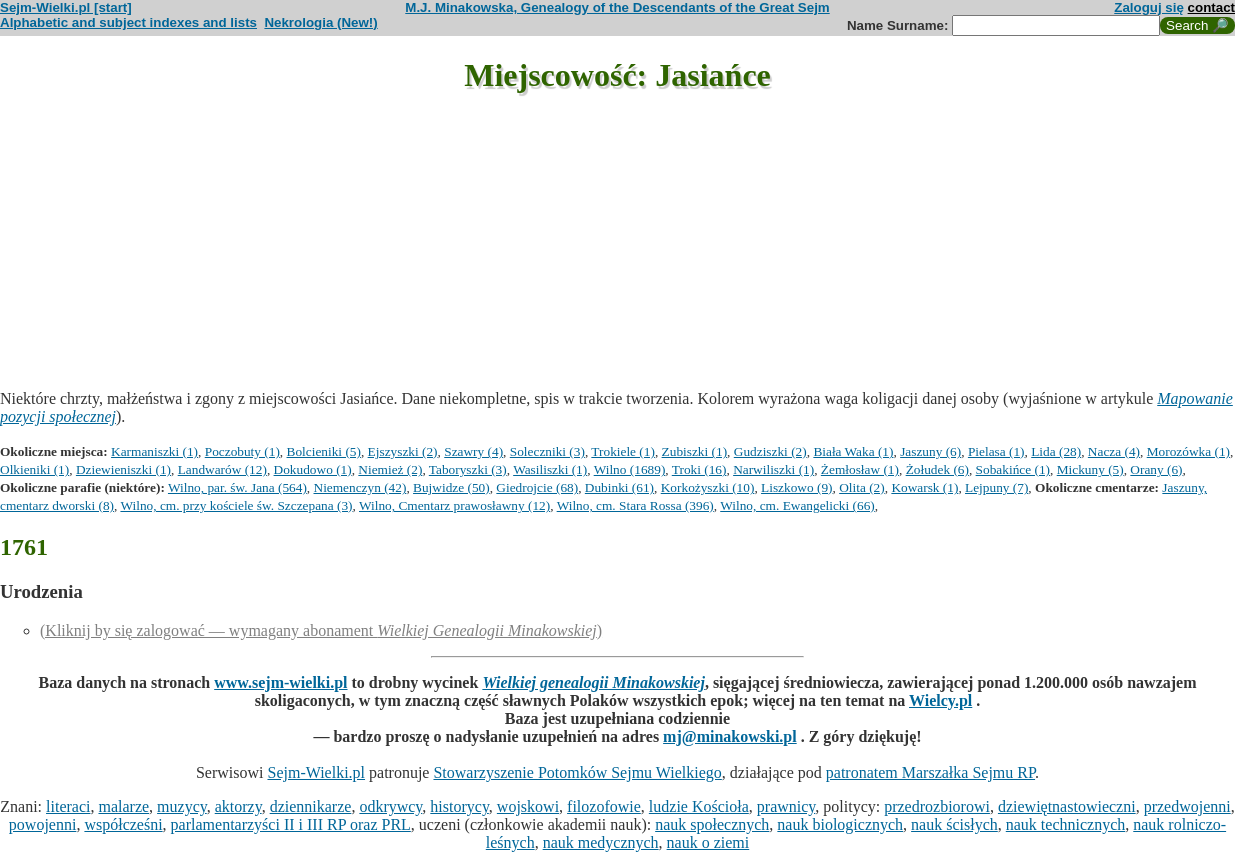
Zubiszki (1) (695, 451)
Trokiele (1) (623, 451)
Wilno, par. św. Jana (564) (237, 487)
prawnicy (786, 806)
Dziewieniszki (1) (123, 469)
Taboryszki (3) (468, 469)
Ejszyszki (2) (403, 451)
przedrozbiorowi (937, 806)
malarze (123, 806)
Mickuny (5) (1090, 469)
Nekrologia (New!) (320, 22)
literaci (68, 806)
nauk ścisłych (954, 824)
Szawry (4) (473, 451)
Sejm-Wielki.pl (316, 772)
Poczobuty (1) (242, 451)
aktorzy (238, 806)
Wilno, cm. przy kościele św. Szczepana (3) (236, 505)
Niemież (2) (390, 469)
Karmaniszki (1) (154, 451)
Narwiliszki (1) (773, 469)
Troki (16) (699, 469)
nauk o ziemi (708, 842)
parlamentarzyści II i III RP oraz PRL (291, 824)
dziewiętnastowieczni (1067, 806)
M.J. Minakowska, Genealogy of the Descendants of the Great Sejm (617, 7)
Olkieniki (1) (34, 469)
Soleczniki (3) (547, 451)
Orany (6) (1156, 469)
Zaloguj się (1149, 7)
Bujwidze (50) (451, 487)
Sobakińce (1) (1013, 469)
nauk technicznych (1066, 824)
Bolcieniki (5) (324, 451)
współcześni (123, 824)
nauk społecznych (712, 824)
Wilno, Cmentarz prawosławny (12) (454, 505)
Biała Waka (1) (853, 451)
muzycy (182, 806)
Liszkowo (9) (796, 487)
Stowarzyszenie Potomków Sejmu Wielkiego (577, 772)
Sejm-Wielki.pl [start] (66, 7)
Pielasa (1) (996, 451)
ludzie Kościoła (699, 806)
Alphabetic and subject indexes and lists (128, 22)
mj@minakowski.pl (730, 736)
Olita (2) (862, 487)
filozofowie (604, 806)
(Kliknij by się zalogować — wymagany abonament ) (321, 630)
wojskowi (528, 806)
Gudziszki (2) (770, 451)
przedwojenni (1187, 806)
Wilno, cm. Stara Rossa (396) (635, 505)
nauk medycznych (601, 842)
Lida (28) (1056, 451)
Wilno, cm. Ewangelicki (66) (797, 505)
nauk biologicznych (840, 824)
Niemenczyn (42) (360, 487)
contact (1211, 7)
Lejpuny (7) (996, 487)
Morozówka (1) (1188, 451)
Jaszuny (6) (930, 451)
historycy (459, 806)
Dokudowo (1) (313, 469)
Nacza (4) (1114, 451)
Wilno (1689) (630, 469)
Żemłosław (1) (860, 469)
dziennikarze (311, 806)
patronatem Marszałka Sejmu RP (930, 772)
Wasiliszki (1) (550, 469)
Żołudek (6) (937, 469)
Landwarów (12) (222, 469)
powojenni (43, 824)
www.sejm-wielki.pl (280, 682)
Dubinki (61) (619, 487)
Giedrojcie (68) (537, 487)
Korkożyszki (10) (708, 487)
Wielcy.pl (940, 700)
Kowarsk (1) (924, 487)
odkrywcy (390, 806)
